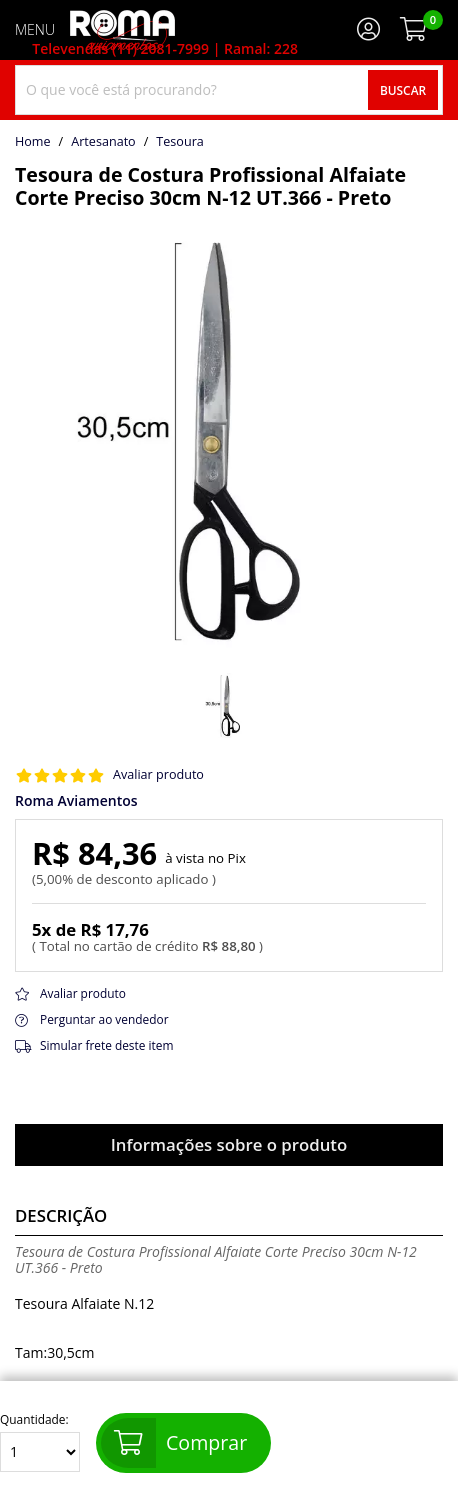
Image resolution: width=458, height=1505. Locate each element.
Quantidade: (40, 1442)
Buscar (403, 90)
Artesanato (103, 142)
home (33, 142)
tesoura (179, 142)
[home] (122, 30)
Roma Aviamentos (76, 801)
